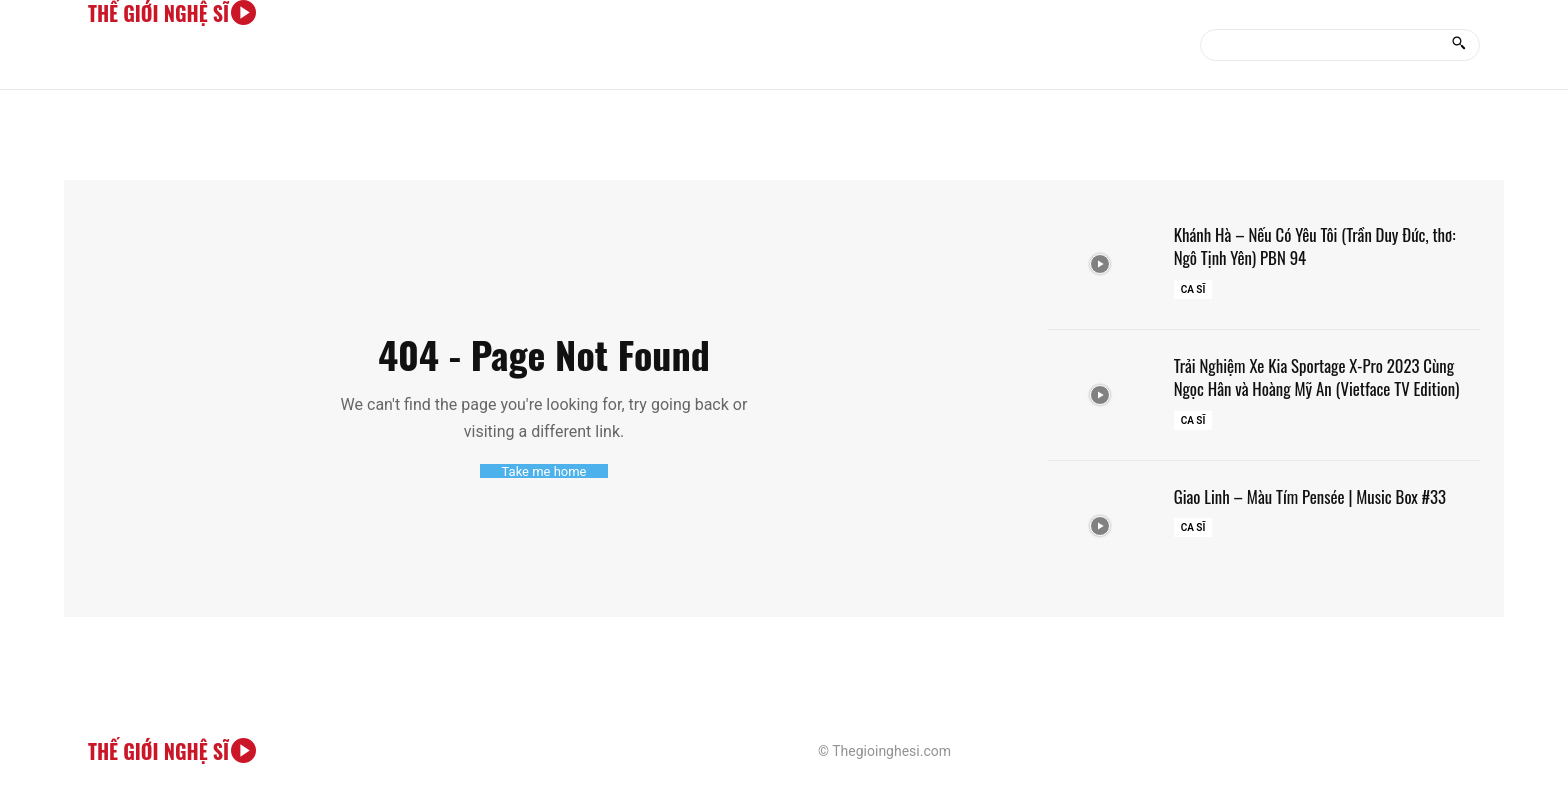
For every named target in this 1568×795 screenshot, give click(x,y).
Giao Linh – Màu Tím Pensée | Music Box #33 (1320, 496)
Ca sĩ (1193, 289)
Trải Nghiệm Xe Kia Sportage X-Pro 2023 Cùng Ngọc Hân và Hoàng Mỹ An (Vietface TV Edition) (1327, 376)
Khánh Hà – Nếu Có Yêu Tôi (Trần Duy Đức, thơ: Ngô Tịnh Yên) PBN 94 (1325, 245)
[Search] (1458, 45)
